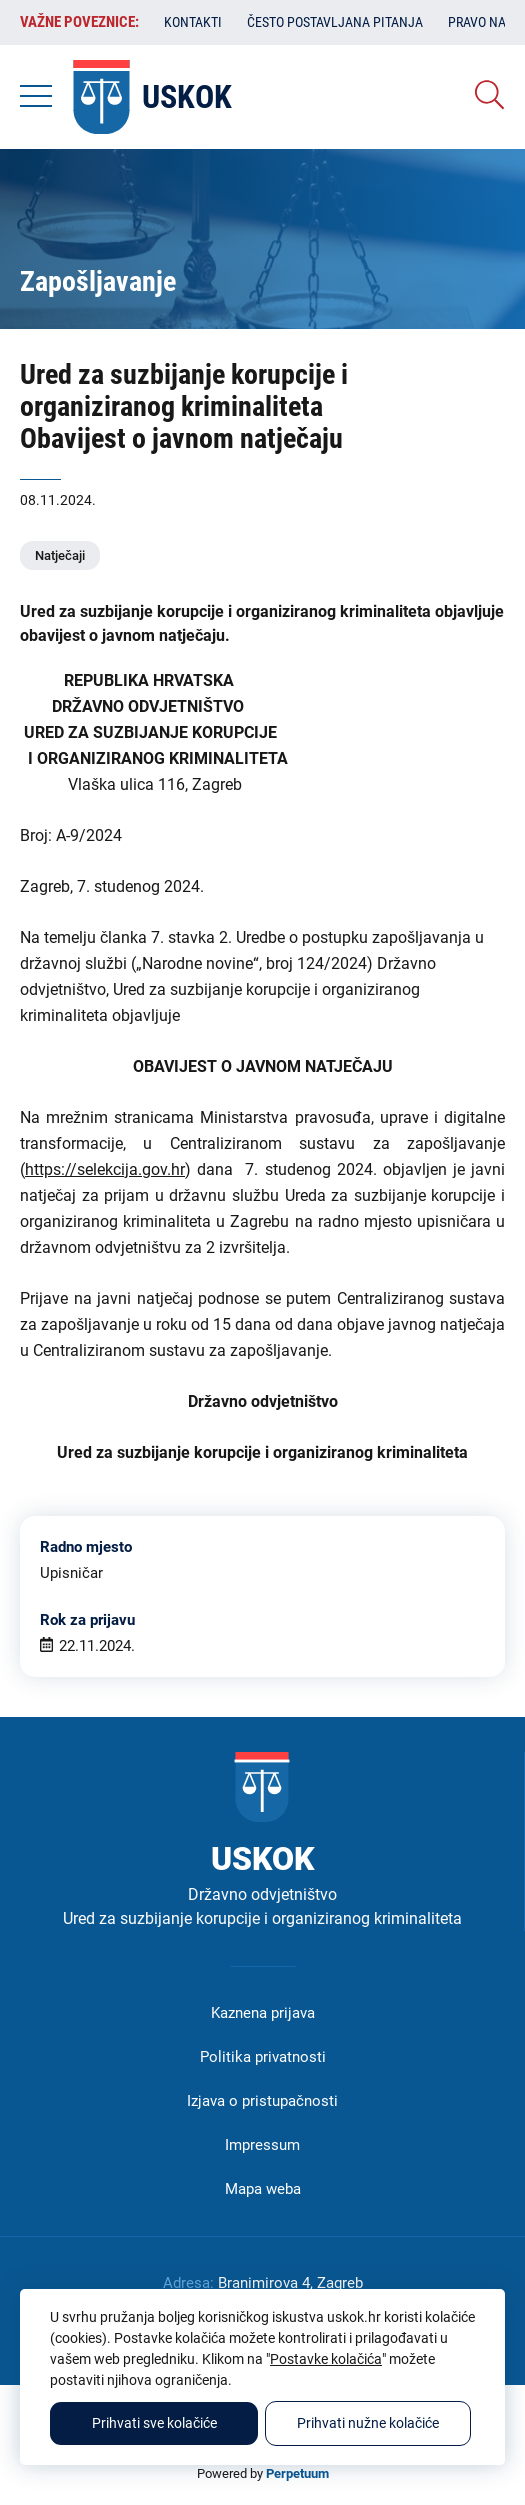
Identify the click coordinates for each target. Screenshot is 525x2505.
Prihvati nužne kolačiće (368, 2423)
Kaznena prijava (263, 2013)
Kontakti (193, 22)
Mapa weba (263, 2189)
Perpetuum (297, 2473)
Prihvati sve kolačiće (154, 2423)
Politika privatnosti (263, 2057)
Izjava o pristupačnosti (262, 2101)
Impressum (262, 2145)
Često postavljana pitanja (335, 22)
